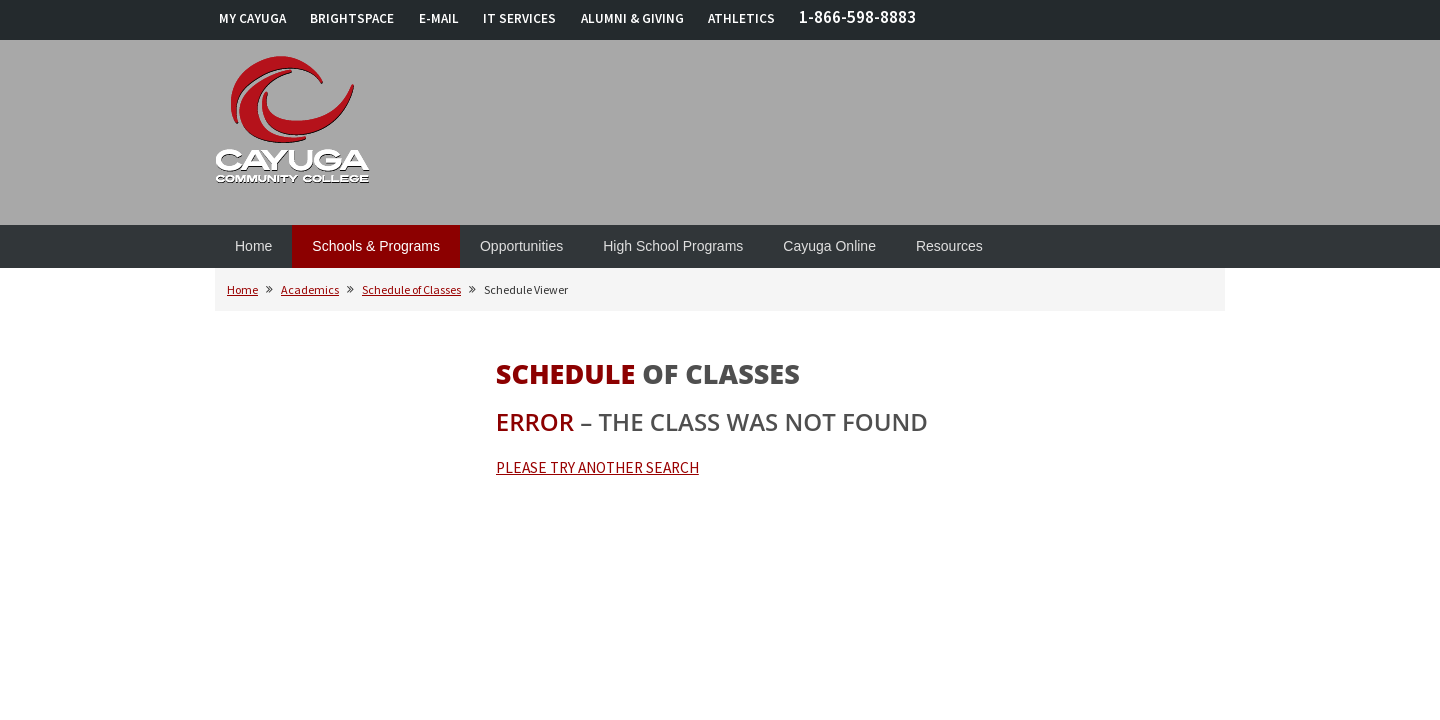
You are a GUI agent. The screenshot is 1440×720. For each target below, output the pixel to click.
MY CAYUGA (252, 18)
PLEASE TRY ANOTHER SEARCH (597, 467)
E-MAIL (439, 18)
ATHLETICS (741, 18)
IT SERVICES (519, 18)
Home (253, 246)
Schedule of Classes (411, 289)
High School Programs (673, 246)
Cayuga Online (829, 246)
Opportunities (521, 246)
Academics (310, 289)
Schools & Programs (376, 246)
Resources (949, 246)
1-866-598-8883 (857, 17)
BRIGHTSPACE (352, 18)
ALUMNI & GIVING (632, 18)
